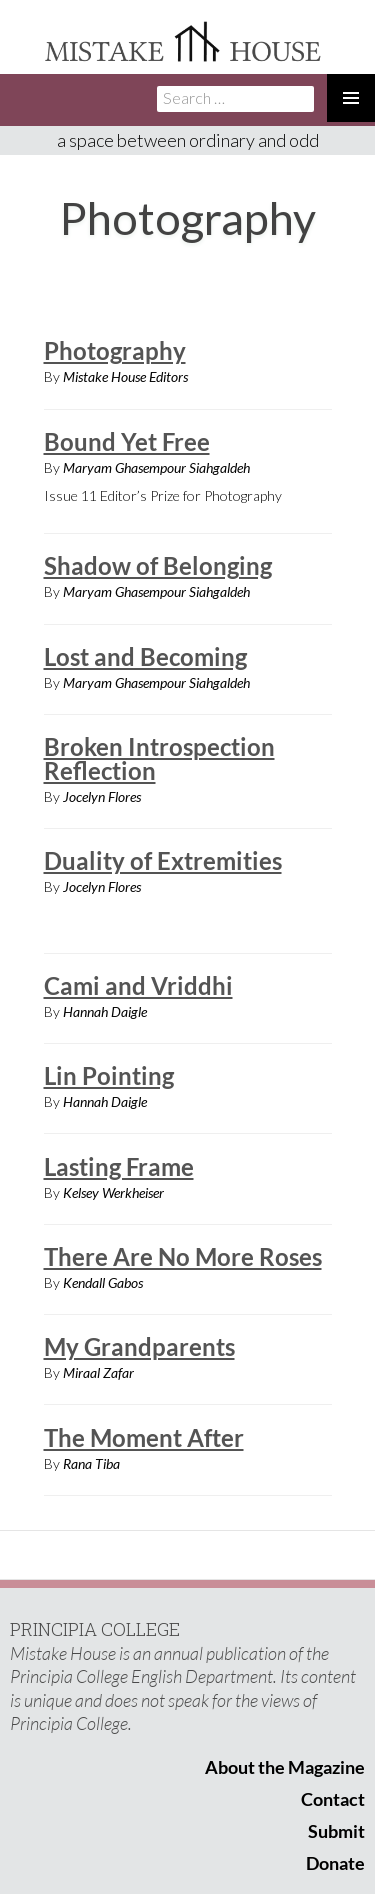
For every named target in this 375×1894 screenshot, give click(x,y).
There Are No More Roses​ (183, 1256)
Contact (333, 1799)
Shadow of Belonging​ (158, 565)
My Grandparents (139, 1346)
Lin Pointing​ (109, 1075)
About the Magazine (285, 1767)
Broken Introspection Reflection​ (159, 758)
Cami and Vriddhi (138, 985)
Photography (115, 350)
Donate (335, 1863)
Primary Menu (351, 98)
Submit (336, 1831)
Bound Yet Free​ (127, 441)
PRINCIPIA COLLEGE (95, 1629)
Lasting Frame (119, 1166)
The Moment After (144, 1437)
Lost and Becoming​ (145, 656)
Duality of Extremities (163, 860)
